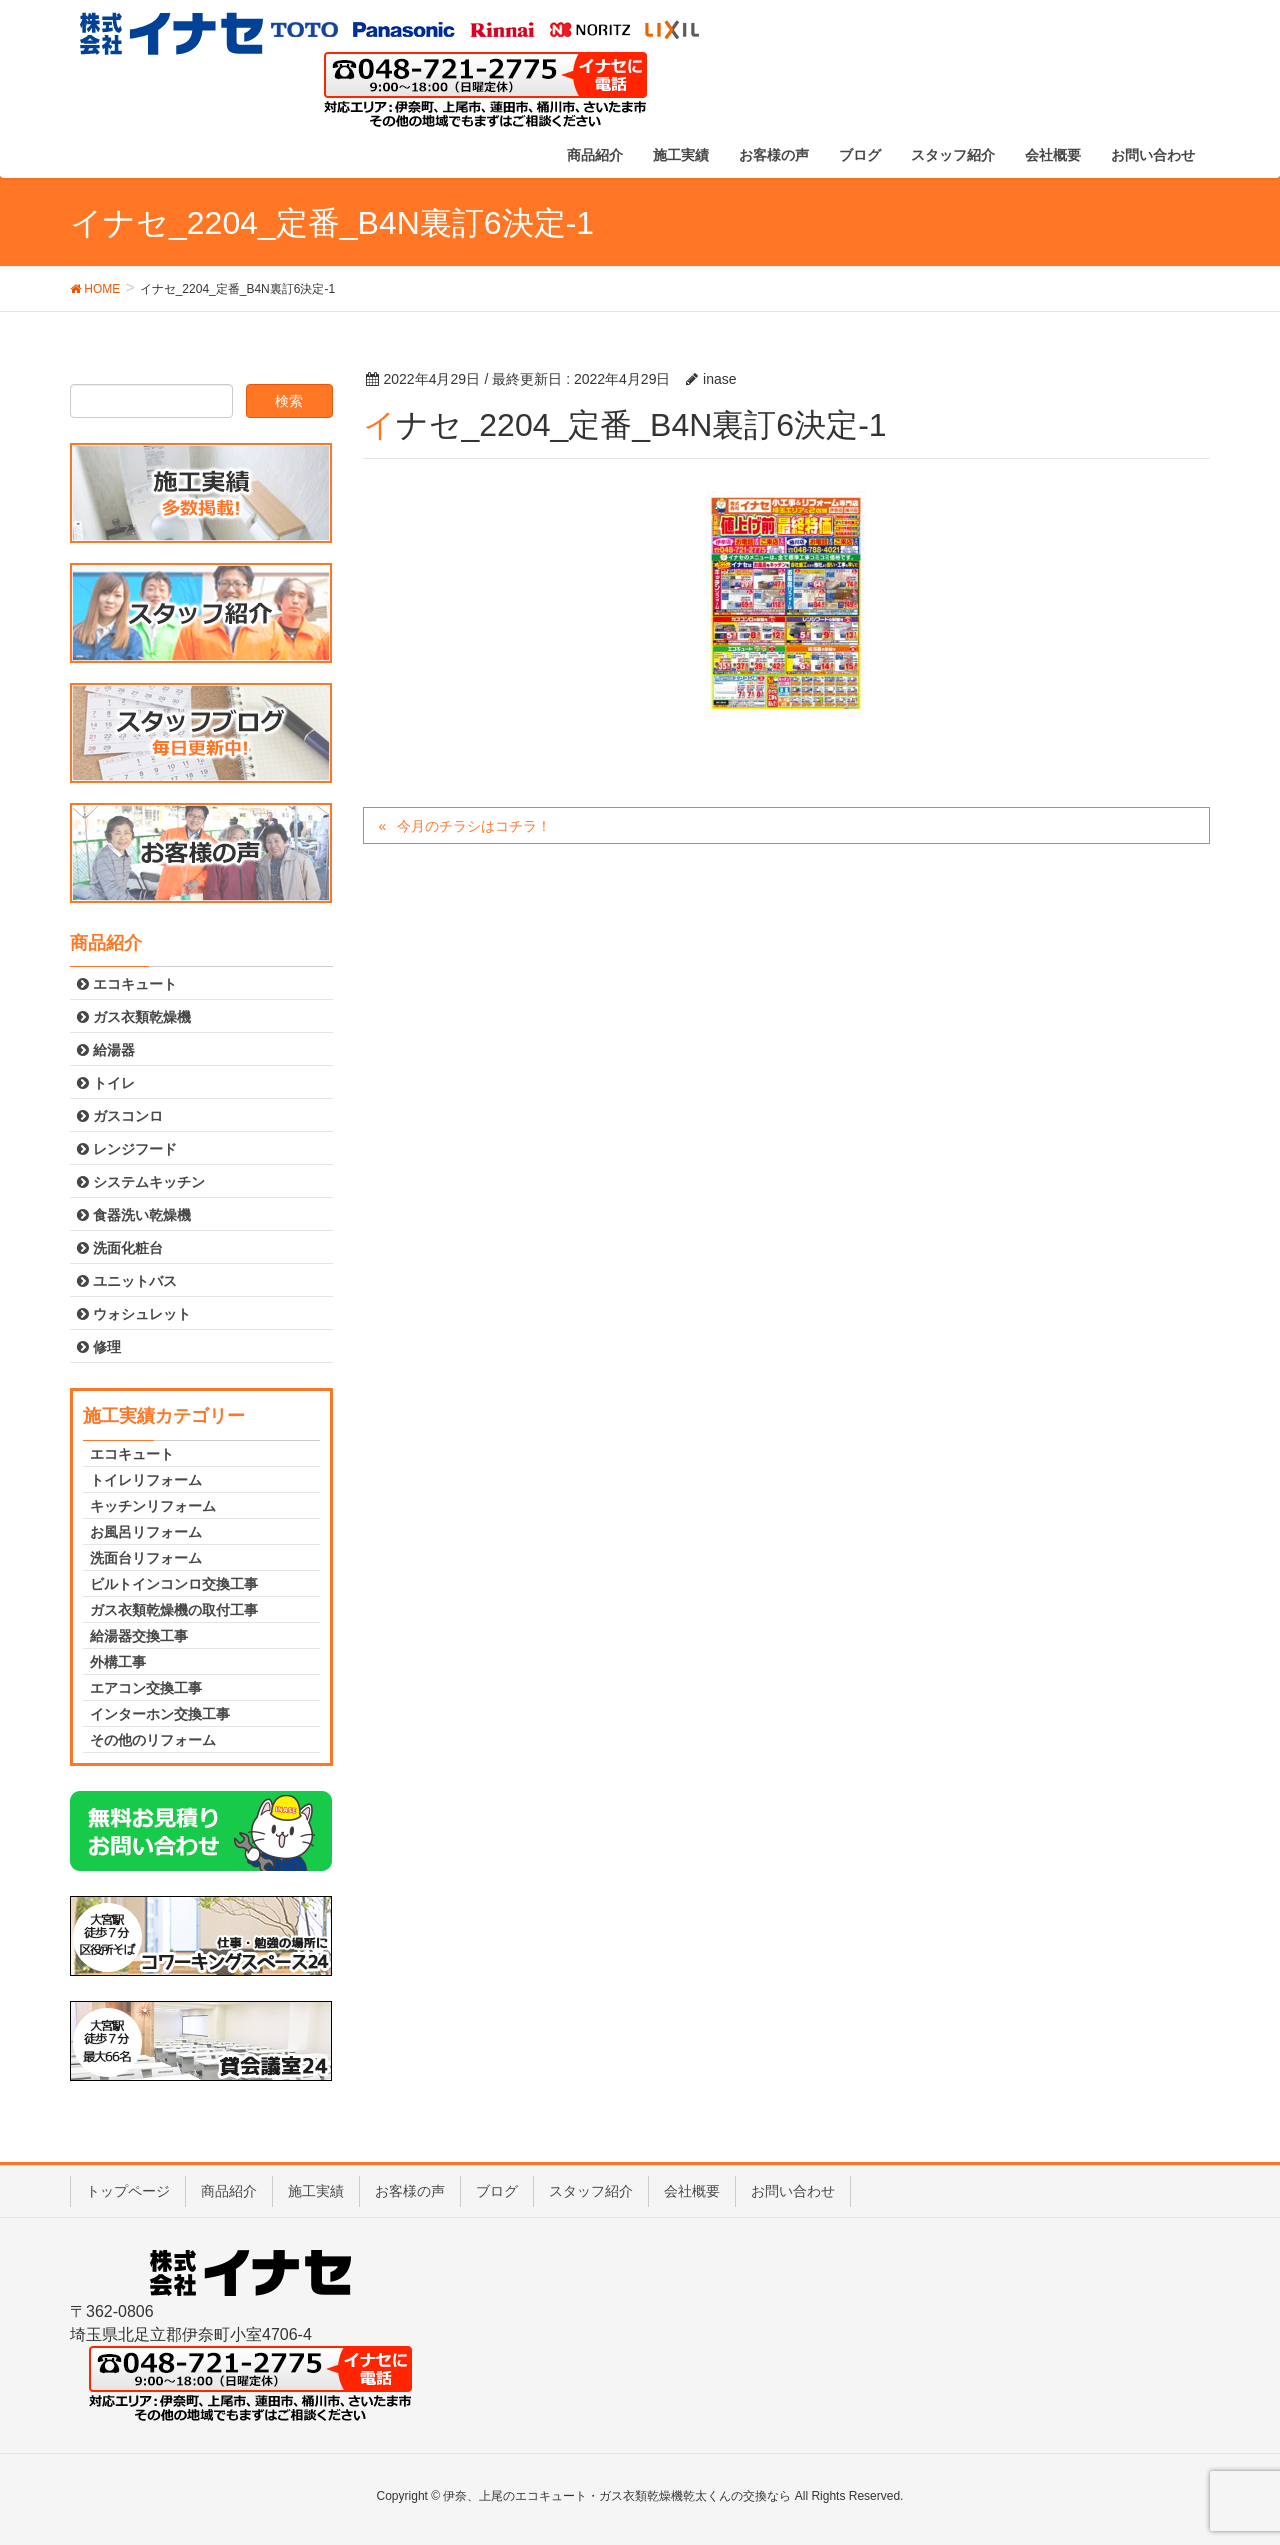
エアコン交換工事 (146, 1688)
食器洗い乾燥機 (134, 1215)
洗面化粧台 (120, 1248)
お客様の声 (410, 2191)
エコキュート (127, 984)
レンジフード (127, 1149)
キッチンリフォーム (153, 1506)
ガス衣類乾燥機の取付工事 (174, 1610)
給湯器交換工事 (139, 1636)
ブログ (497, 2191)
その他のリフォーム (153, 1740)
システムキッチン (141, 1182)
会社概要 (692, 2191)
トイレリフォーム (146, 1480)
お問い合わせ (793, 2191)
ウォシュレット (134, 1314)
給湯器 (106, 1050)
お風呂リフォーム (146, 1532)
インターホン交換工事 (160, 1714)
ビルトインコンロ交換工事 (174, 1584)
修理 (99, 1347)
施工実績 (316, 2191)
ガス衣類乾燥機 (134, 1017)
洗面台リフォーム (146, 1558)
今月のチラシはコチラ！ (474, 826)
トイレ (106, 1083)
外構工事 (118, 1662)
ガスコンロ (120, 1116)
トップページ (128, 2191)
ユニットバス (127, 1281)
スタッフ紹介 (591, 2191)
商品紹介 (229, 2191)
